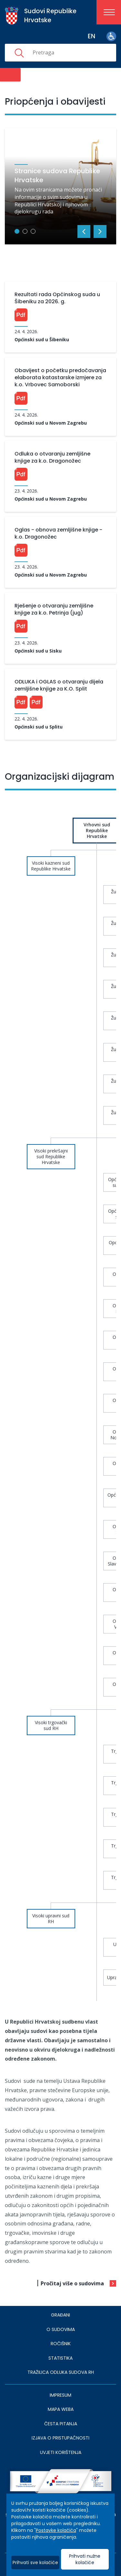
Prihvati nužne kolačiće (84, 2559)
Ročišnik (61, 2343)
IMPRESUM (60, 2395)
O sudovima (60, 2329)
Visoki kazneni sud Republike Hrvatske (51, 866)
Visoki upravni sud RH (50, 1918)
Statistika (60, 2358)
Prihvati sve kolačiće (35, 2562)
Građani (60, 2315)
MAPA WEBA (61, 2409)
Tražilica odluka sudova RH (60, 2372)
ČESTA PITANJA (60, 2424)
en (91, 36)
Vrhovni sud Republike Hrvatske (97, 830)
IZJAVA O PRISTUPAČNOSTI (60, 2438)
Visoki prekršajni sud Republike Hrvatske (51, 1156)
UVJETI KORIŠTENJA (60, 2452)
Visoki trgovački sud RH (51, 1725)
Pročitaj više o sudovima (72, 2283)
